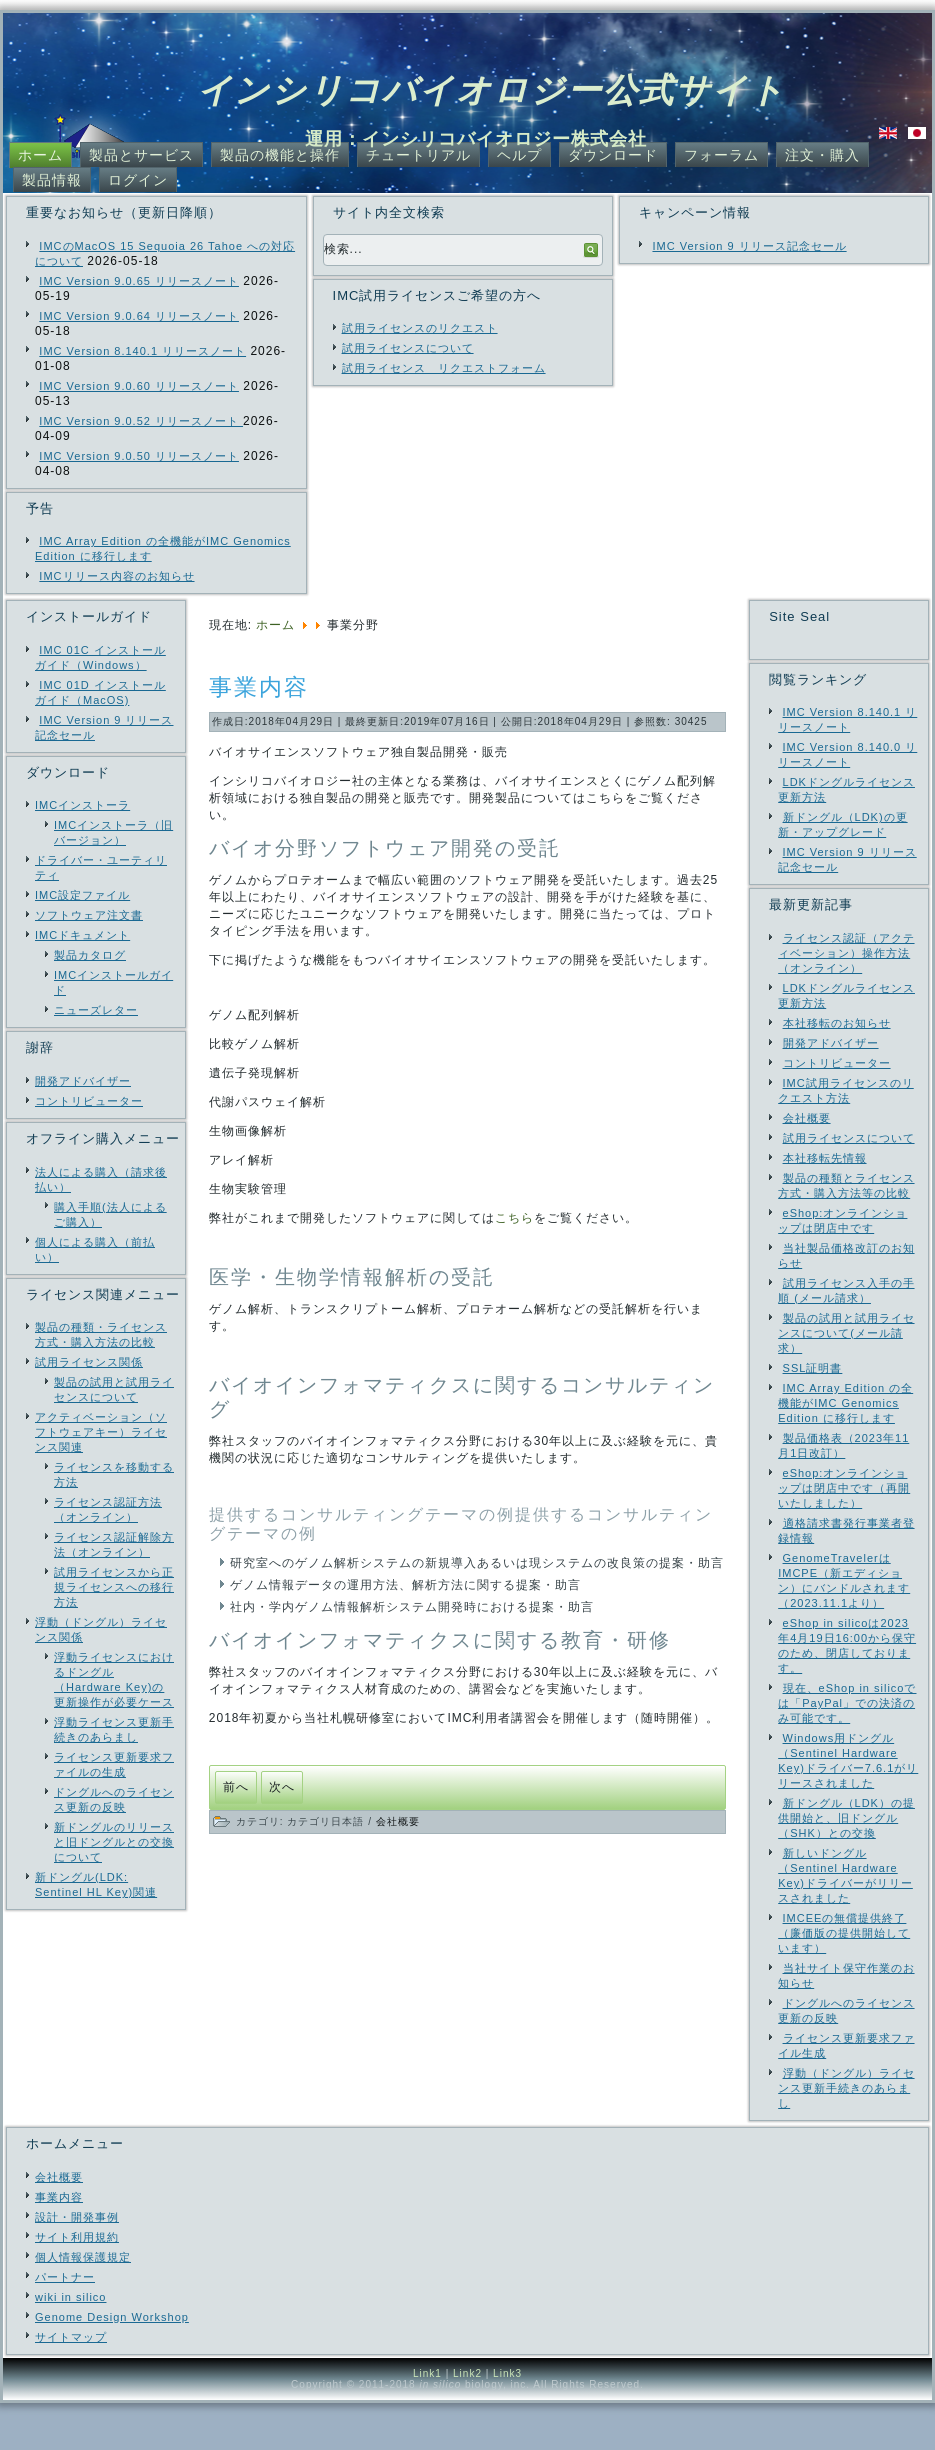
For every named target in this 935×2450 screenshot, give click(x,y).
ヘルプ (519, 155)
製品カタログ (90, 955)
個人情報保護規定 (83, 2304)
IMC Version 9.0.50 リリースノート (139, 456)
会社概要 (398, 1821)
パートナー (65, 2324)
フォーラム (721, 155)
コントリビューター (89, 1101)
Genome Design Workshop (112, 2364)
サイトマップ (71, 2384)
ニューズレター (96, 1010)
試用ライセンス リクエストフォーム (444, 368)
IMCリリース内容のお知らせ (116, 576)
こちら (514, 1218)
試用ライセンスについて (408, 348)
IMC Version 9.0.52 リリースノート (141, 421)
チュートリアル (418, 155)
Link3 (507, 2420)
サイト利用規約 (77, 2284)
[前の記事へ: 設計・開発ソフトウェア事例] (236, 1787)
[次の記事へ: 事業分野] (282, 1787)
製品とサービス (141, 155)
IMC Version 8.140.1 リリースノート (142, 351)
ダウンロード (613, 155)
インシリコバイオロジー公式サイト (491, 90)
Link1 (427, 2420)
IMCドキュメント (82, 935)
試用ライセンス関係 (89, 1362)
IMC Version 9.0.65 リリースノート (139, 281)
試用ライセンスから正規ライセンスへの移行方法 (114, 1587)
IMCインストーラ (82, 805)
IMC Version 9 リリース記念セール (749, 246)
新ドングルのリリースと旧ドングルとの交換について (114, 1842)
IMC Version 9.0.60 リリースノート (139, 386)
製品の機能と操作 (280, 155)
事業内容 (259, 687)
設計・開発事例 (77, 2264)
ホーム (40, 155)
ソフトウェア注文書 (89, 915)
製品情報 (52, 180)
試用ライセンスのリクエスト (420, 328)
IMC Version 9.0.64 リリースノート (139, 316)
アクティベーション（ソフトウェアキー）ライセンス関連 (101, 1432)
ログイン (138, 180)
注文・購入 (822, 155)
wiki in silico (70, 2344)
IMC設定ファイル (82, 895)
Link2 (467, 2420)
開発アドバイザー (83, 1081)
